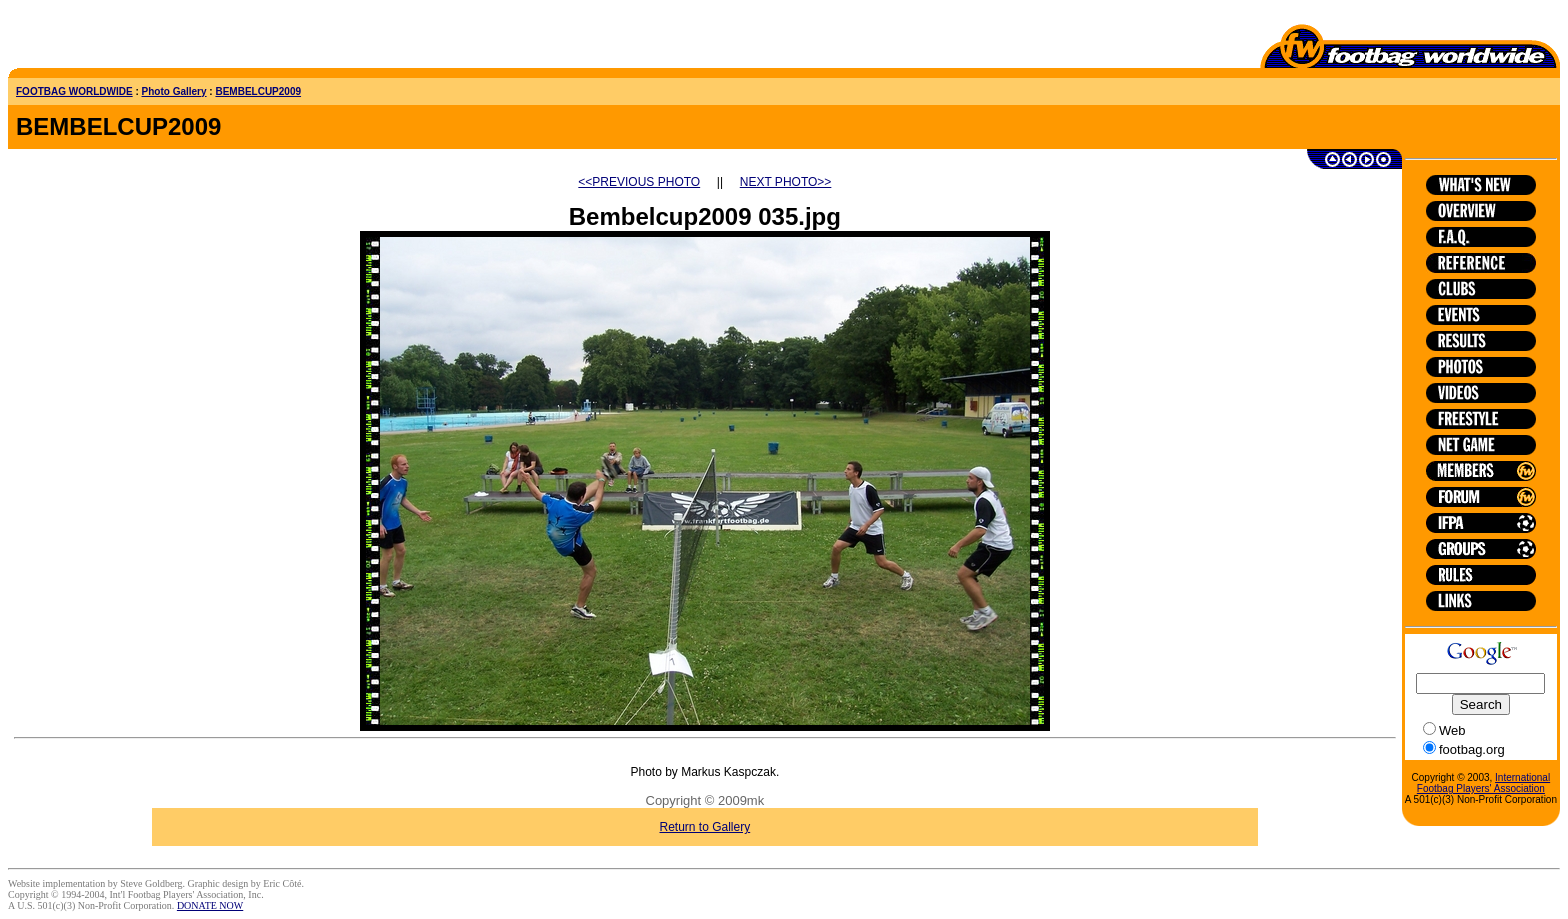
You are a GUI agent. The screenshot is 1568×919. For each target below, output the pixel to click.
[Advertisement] (125, 38)
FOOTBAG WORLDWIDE (74, 91)
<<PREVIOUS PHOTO (639, 182)
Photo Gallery (174, 91)
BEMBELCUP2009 (258, 91)
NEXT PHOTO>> (786, 182)
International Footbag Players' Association (1483, 783)
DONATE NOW (210, 905)
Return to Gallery (705, 827)
